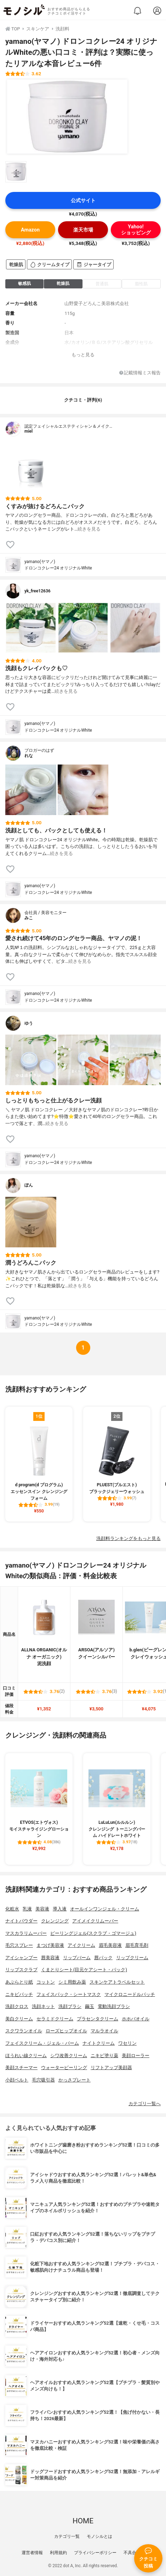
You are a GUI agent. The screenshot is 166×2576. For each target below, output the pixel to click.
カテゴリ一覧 (67, 2536)
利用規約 (58, 2552)
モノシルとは (99, 2536)
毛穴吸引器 (43, 2080)
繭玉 (89, 2006)
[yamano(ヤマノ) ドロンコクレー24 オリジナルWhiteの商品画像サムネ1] (16, 171)
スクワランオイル (23, 2030)
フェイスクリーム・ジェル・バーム (42, 2043)
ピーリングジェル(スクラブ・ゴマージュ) (93, 1933)
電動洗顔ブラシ (114, 2006)
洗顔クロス (16, 2006)
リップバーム (77, 1957)
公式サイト (83, 201)
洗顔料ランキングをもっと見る (128, 1538)
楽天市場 (83, 230)
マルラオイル (104, 2030)
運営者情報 (32, 2552)
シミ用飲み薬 (72, 1982)
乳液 (27, 1908)
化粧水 (12, 1908)
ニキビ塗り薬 (104, 2055)
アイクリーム (81, 1945)
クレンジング (55, 1921)
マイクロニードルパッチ (129, 1994)
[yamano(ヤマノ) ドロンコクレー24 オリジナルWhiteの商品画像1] (67, 117)
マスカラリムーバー (26, 1933)
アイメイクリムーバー (95, 1921)
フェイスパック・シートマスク (68, 1994)
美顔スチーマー (21, 2067)
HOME (83, 2521)
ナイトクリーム (98, 2043)
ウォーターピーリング (64, 2067)
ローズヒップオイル (66, 2030)
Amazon (30, 230)
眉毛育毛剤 (136, 1945)
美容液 (42, 1908)
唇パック (103, 1957)
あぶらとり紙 (19, 1982)
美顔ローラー (135, 2055)
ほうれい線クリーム (26, 2055)
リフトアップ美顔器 (111, 2067)
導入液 (60, 1908)
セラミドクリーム (54, 2018)
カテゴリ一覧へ (144, 2103)
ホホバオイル (135, 2018)
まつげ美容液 (50, 1945)
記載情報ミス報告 (140, 373)
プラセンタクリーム (97, 2018)
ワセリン (127, 2043)
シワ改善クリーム (68, 2055)
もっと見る (83, 354)
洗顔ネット (43, 2006)
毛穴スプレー (19, 1945)
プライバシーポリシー (95, 2552)
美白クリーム (19, 2018)
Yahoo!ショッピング (136, 230)
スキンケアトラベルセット (117, 1982)
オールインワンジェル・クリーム (104, 1908)
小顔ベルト (16, 2080)
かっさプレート (74, 2080)
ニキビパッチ (19, 1994)
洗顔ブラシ (69, 2006)
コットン (45, 1982)
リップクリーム (132, 1957)
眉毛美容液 (110, 1945)
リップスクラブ (21, 1969)
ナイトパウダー (21, 1921)
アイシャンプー (21, 1957)
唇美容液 (50, 1957)
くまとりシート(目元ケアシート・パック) (84, 1969)
